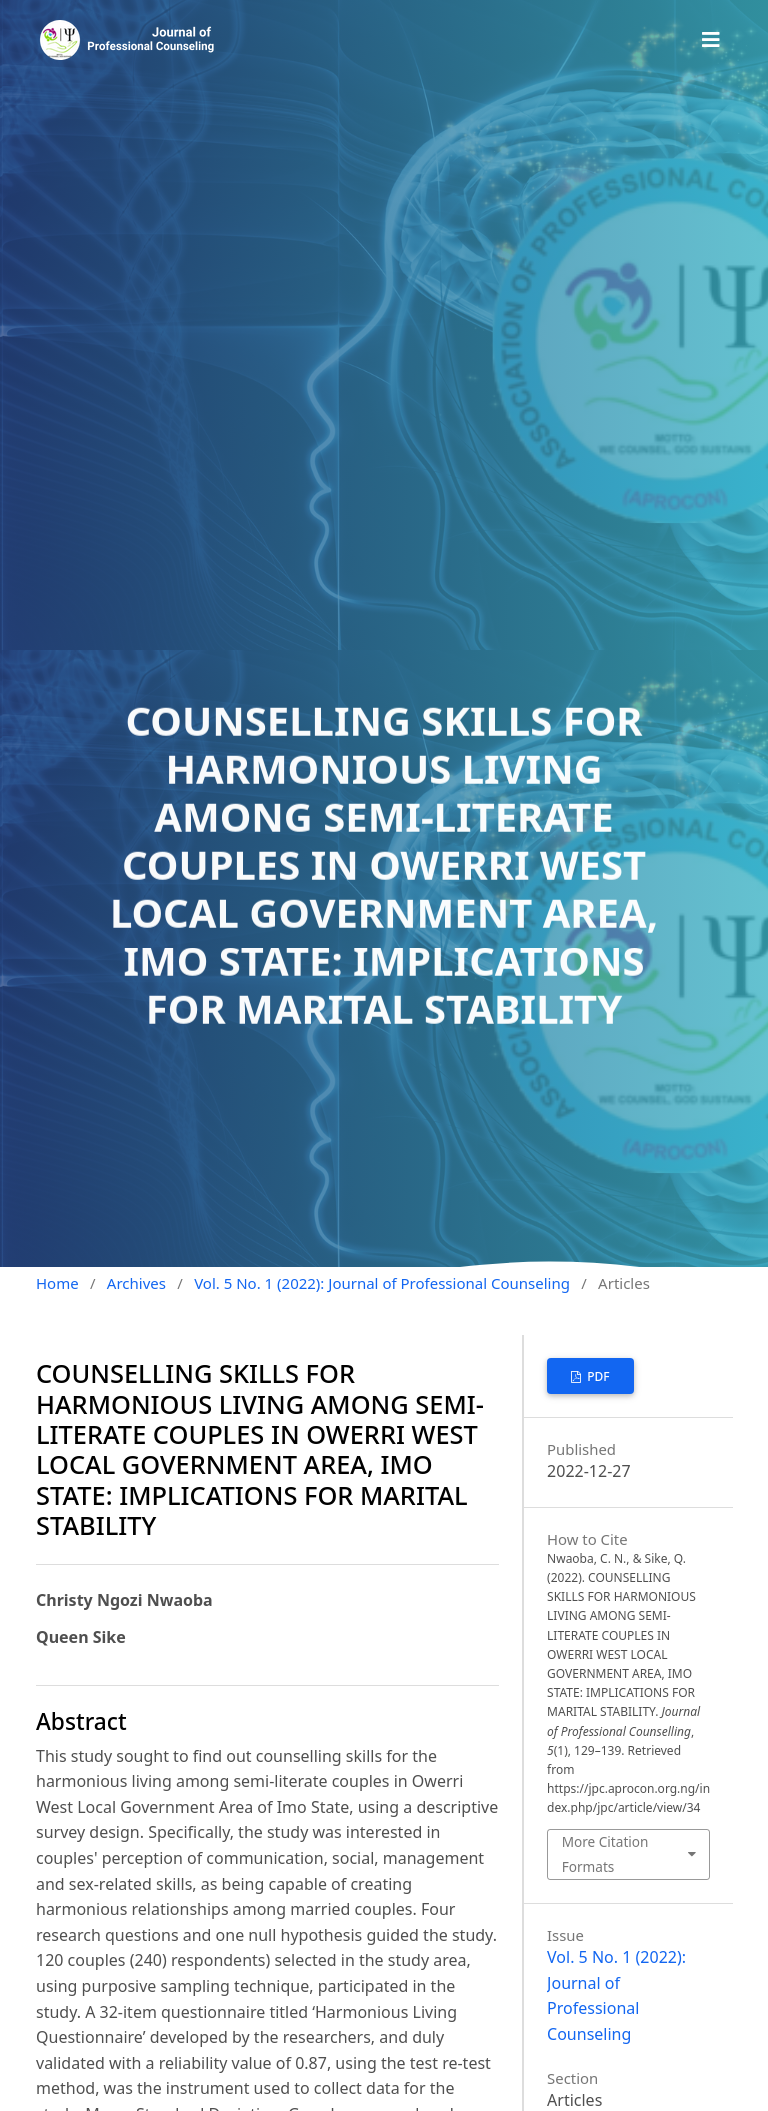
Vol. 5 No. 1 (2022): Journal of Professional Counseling (382, 1283)
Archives (136, 1283)
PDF (597, 1376)
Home (57, 1283)
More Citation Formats (605, 1853)
